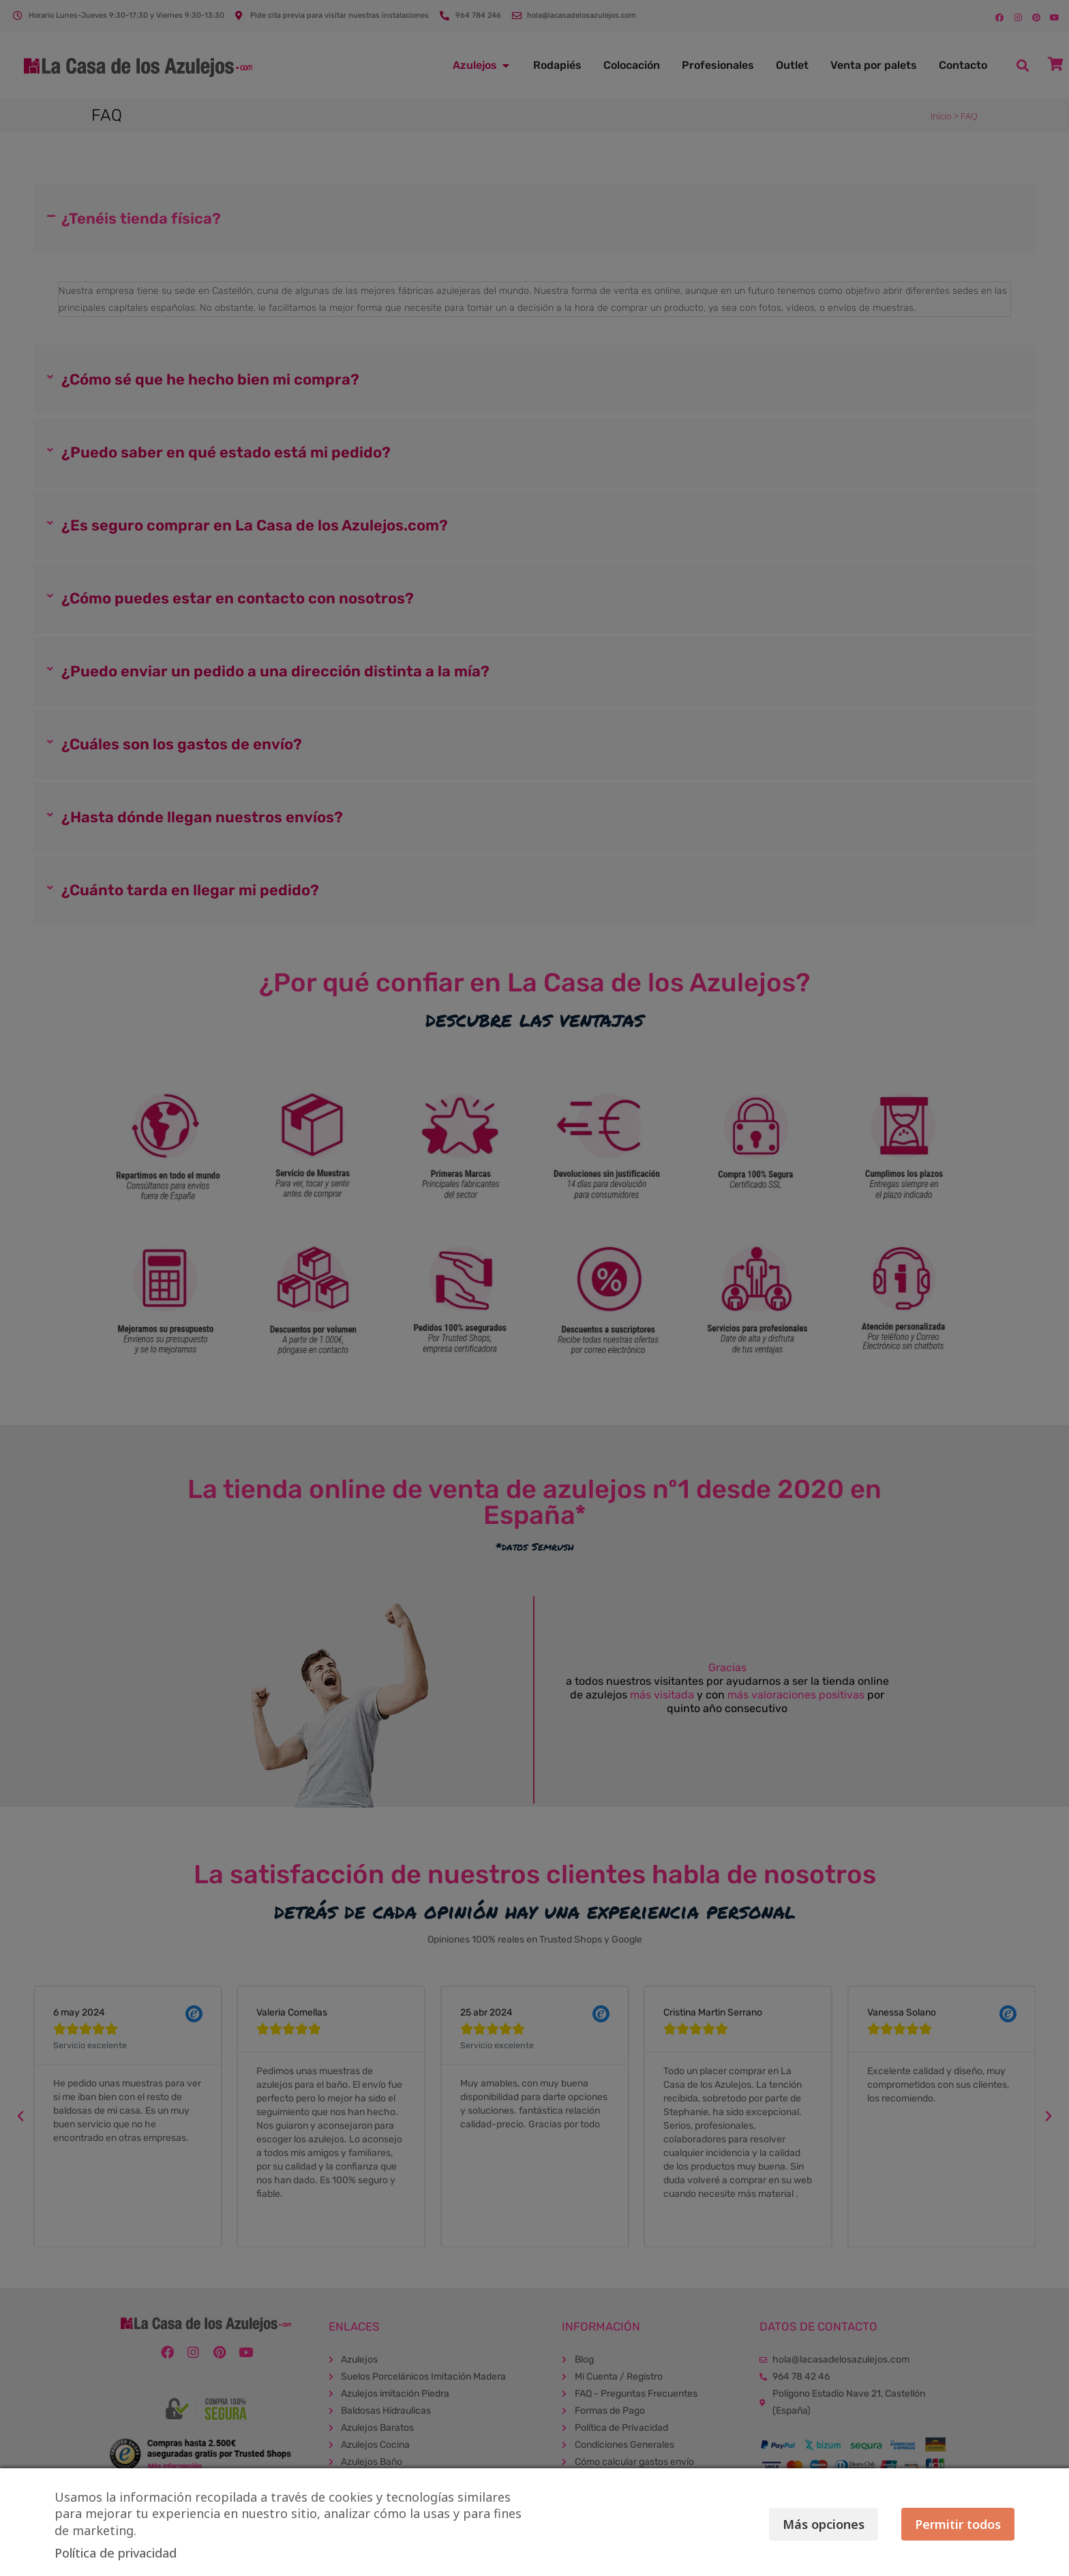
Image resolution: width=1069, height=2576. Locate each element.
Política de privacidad (116, 2553)
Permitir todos (958, 2524)
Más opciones (799, 2524)
